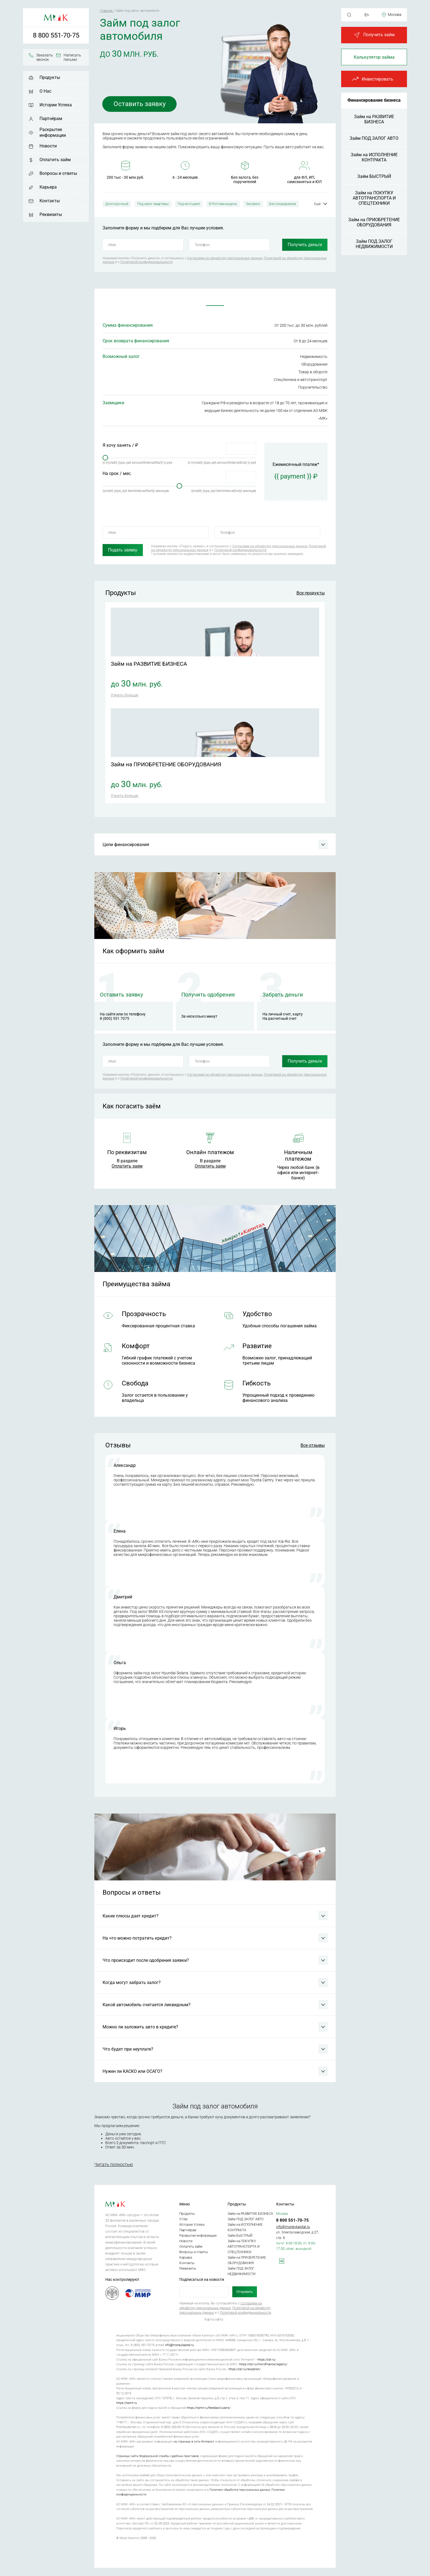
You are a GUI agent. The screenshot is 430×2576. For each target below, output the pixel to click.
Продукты (49, 77)
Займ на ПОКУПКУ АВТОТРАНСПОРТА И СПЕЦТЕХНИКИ (374, 198)
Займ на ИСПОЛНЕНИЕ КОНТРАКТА (374, 157)
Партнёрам (50, 118)
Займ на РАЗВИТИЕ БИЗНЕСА (374, 119)
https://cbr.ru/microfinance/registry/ (263, 2364)
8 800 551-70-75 (56, 35)
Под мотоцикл (189, 204)
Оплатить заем (127, 1166)
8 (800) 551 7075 (114, 1018)
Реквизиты (50, 214)
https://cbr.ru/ (267, 2359)
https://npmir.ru (126, 2403)
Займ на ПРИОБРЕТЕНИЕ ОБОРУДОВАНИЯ (374, 222)
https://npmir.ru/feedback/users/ (209, 2408)
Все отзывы (313, 1445)
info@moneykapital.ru (293, 2227)
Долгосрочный (116, 204)
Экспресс (253, 204)
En (366, 15)
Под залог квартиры (153, 204)
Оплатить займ (55, 159)
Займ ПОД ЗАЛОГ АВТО (374, 138)
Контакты (49, 200)
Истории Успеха (55, 104)
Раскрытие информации (52, 132)
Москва (394, 14)
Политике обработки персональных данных (240, 2490)
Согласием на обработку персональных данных (224, 258)
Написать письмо (72, 57)
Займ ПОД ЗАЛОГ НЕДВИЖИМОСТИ (374, 244)
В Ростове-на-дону (223, 204)
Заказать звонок (44, 57)
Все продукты (310, 593)
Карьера (48, 187)
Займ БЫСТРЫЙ (374, 176)
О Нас (45, 91)
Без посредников (282, 204)
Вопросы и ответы (58, 173)
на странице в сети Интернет (194, 2441)
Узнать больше (124, 695)
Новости (48, 146)
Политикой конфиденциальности (146, 262)
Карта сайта (214, 2319)
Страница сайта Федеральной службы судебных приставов (157, 2456)
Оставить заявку (140, 104)
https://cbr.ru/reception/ (244, 2369)
